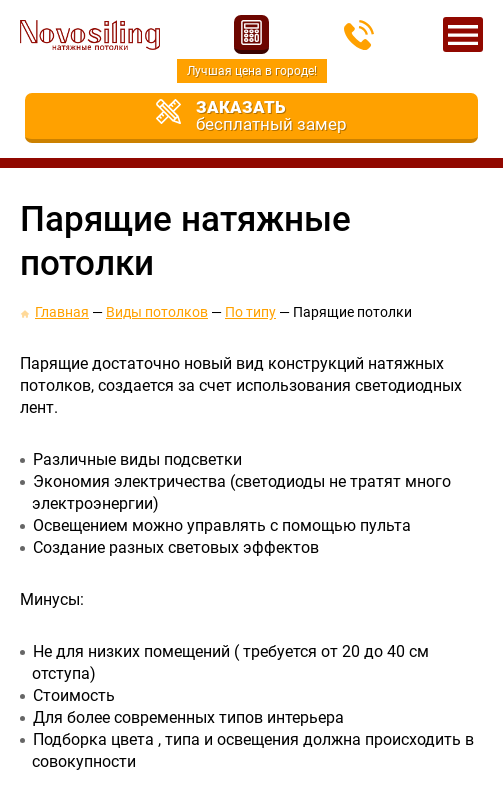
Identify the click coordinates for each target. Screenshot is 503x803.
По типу (250, 312)
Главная (62, 312)
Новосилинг (90, 34)
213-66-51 (359, 35)
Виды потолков (157, 312)
